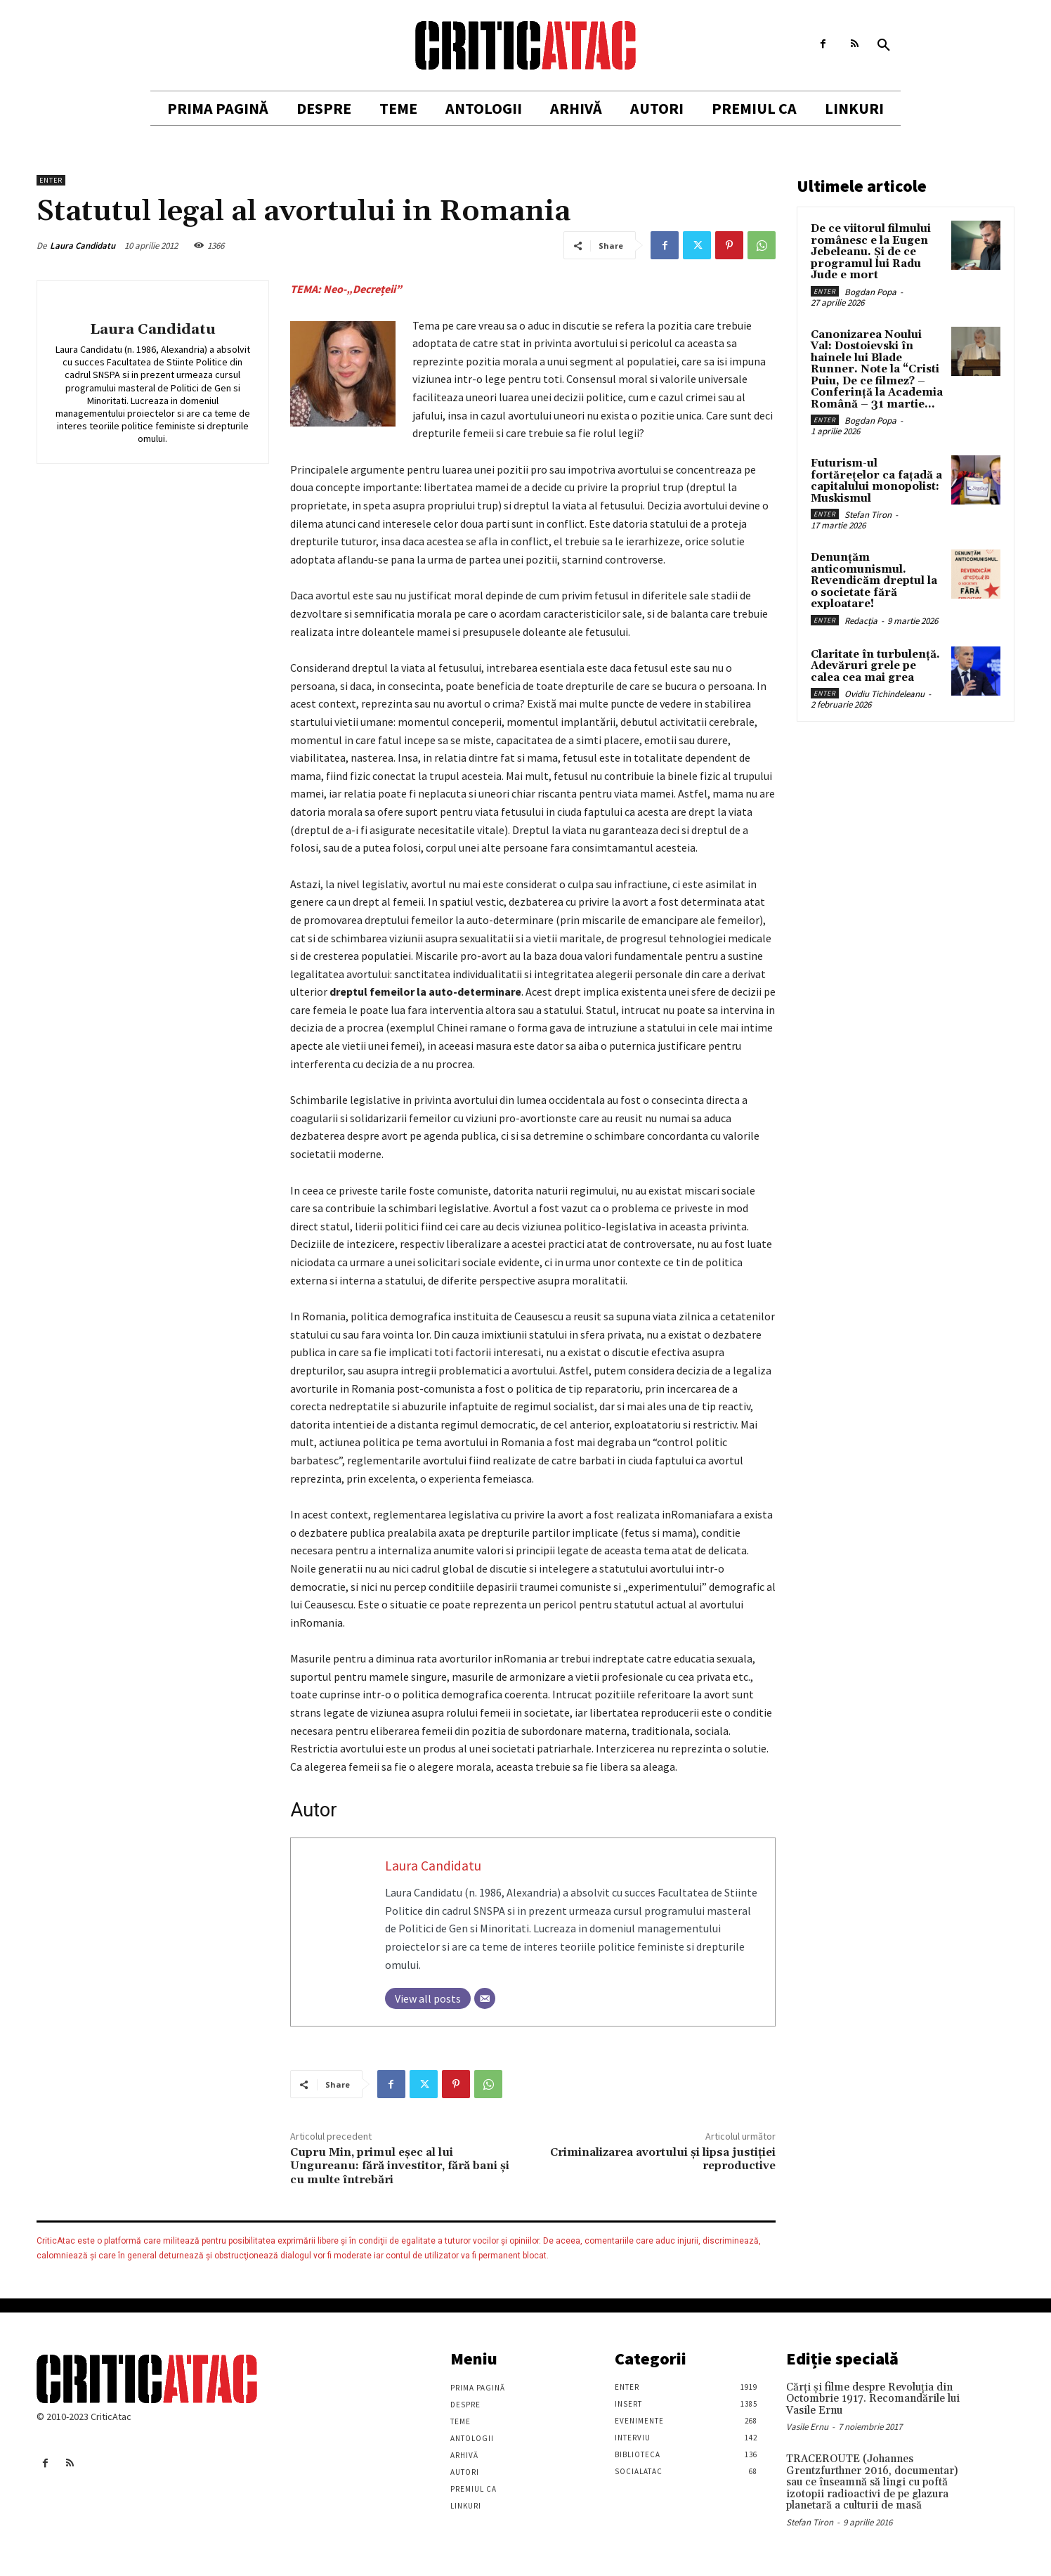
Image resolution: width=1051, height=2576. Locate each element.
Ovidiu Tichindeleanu (884, 694)
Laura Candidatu (82, 246)
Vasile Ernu (807, 2427)
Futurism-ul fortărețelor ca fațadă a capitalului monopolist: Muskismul (876, 481)
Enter (51, 180)
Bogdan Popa (870, 292)
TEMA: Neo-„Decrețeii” (346, 289)
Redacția (860, 621)
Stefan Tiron (868, 515)
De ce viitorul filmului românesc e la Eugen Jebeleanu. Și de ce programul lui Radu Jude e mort (871, 252)
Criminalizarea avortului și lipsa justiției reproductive (663, 2159)
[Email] (484, 1998)
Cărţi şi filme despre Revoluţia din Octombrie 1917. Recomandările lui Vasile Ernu (873, 2399)
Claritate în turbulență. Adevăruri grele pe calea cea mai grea (875, 666)
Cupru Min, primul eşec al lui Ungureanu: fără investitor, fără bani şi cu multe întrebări (399, 2165)
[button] (884, 46)
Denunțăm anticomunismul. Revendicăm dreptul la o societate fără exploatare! (874, 581)
